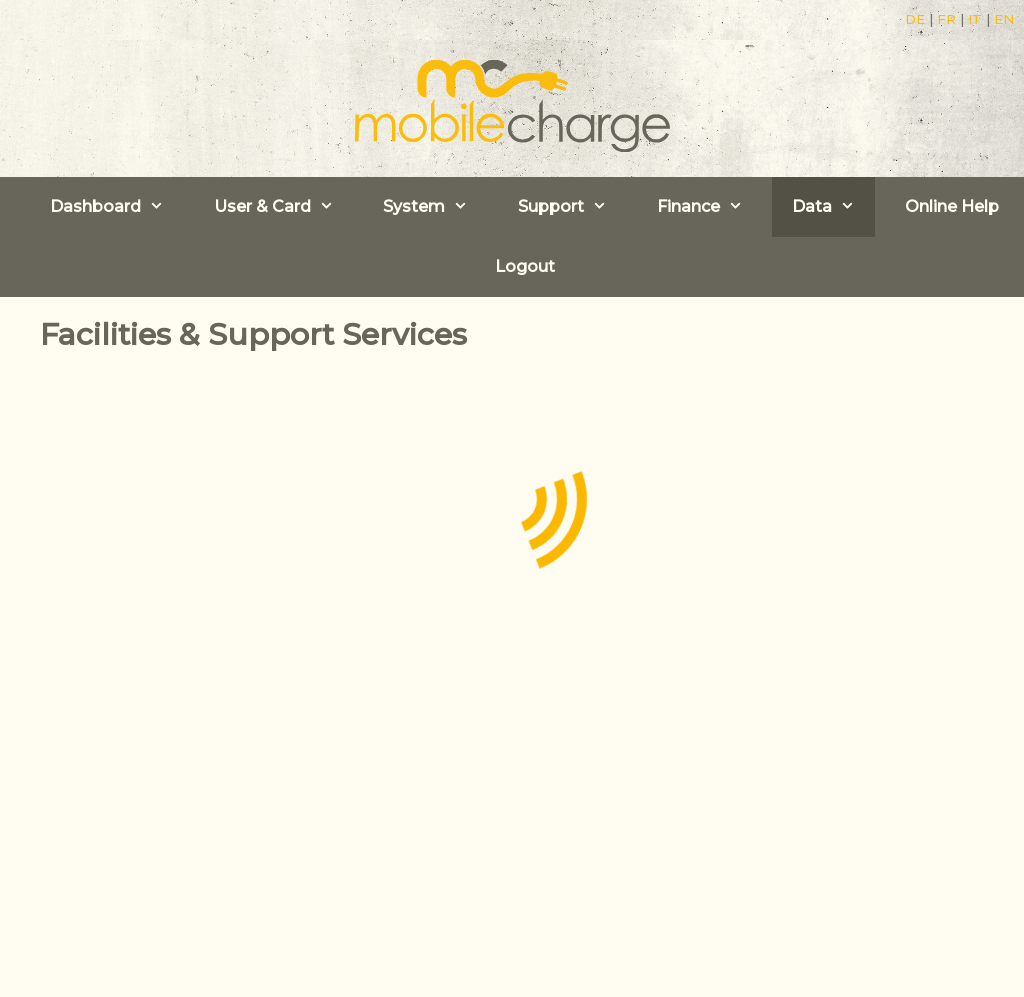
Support (572, 207)
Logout (525, 266)
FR (946, 19)
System (435, 207)
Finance (710, 207)
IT (975, 19)
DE (915, 19)
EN (1004, 19)
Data (833, 207)
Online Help (952, 206)
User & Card (284, 207)
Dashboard (117, 207)
